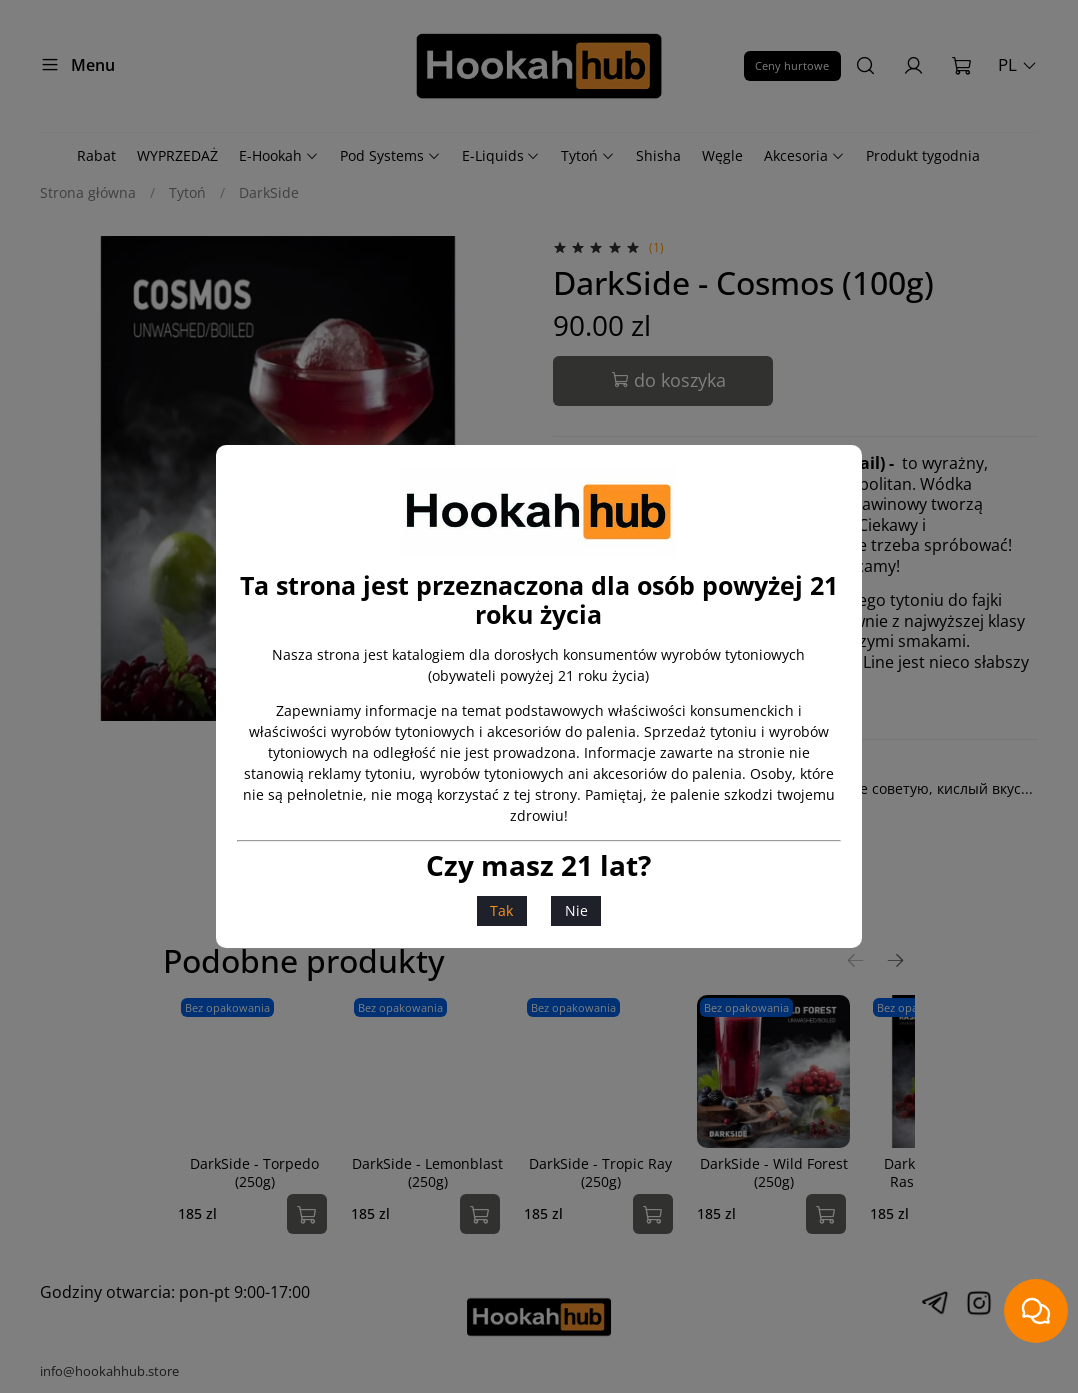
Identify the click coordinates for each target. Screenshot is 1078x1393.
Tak (501, 910)
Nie (576, 910)
